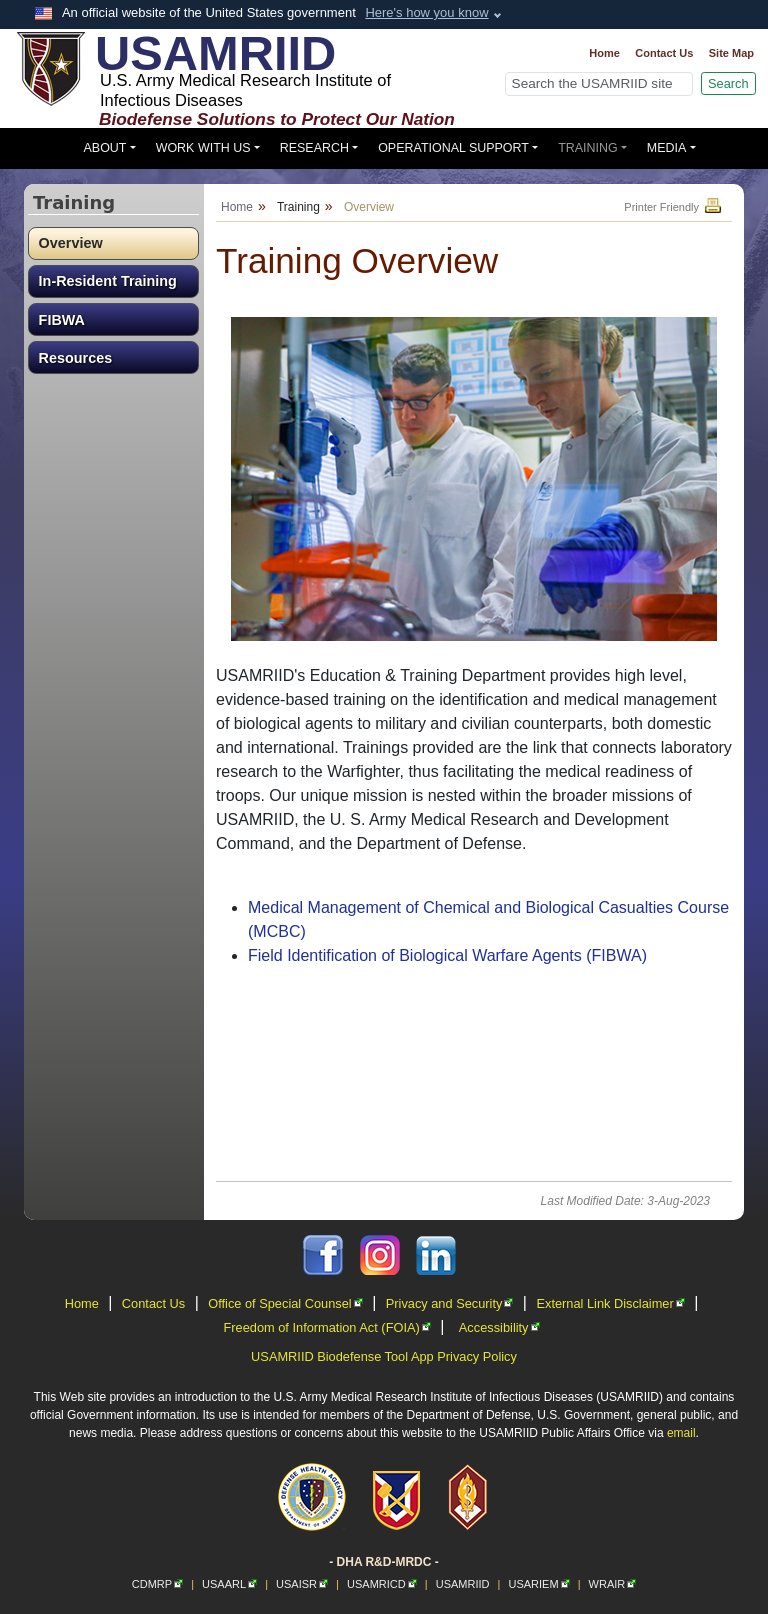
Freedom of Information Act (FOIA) (326, 1327)
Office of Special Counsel (285, 1303)
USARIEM (538, 1584)
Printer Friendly (674, 207)
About (105, 148)
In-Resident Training (108, 281)
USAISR (302, 1584)
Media (667, 148)
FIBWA (62, 320)
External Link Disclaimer (610, 1303)
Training (588, 148)
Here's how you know (426, 12)
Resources (76, 358)
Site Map (731, 53)
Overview (71, 243)
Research (314, 148)
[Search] (599, 84)
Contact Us (664, 53)
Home (604, 53)
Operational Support (453, 148)
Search (728, 83)
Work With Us (203, 148)
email (681, 1433)
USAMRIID (463, 1584)
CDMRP (157, 1584)
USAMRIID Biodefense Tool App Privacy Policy (384, 1356)
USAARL (229, 1584)
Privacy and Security (450, 1303)
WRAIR (613, 1584)
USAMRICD (382, 1584)
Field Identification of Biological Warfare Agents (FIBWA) (447, 955)
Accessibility (499, 1327)
